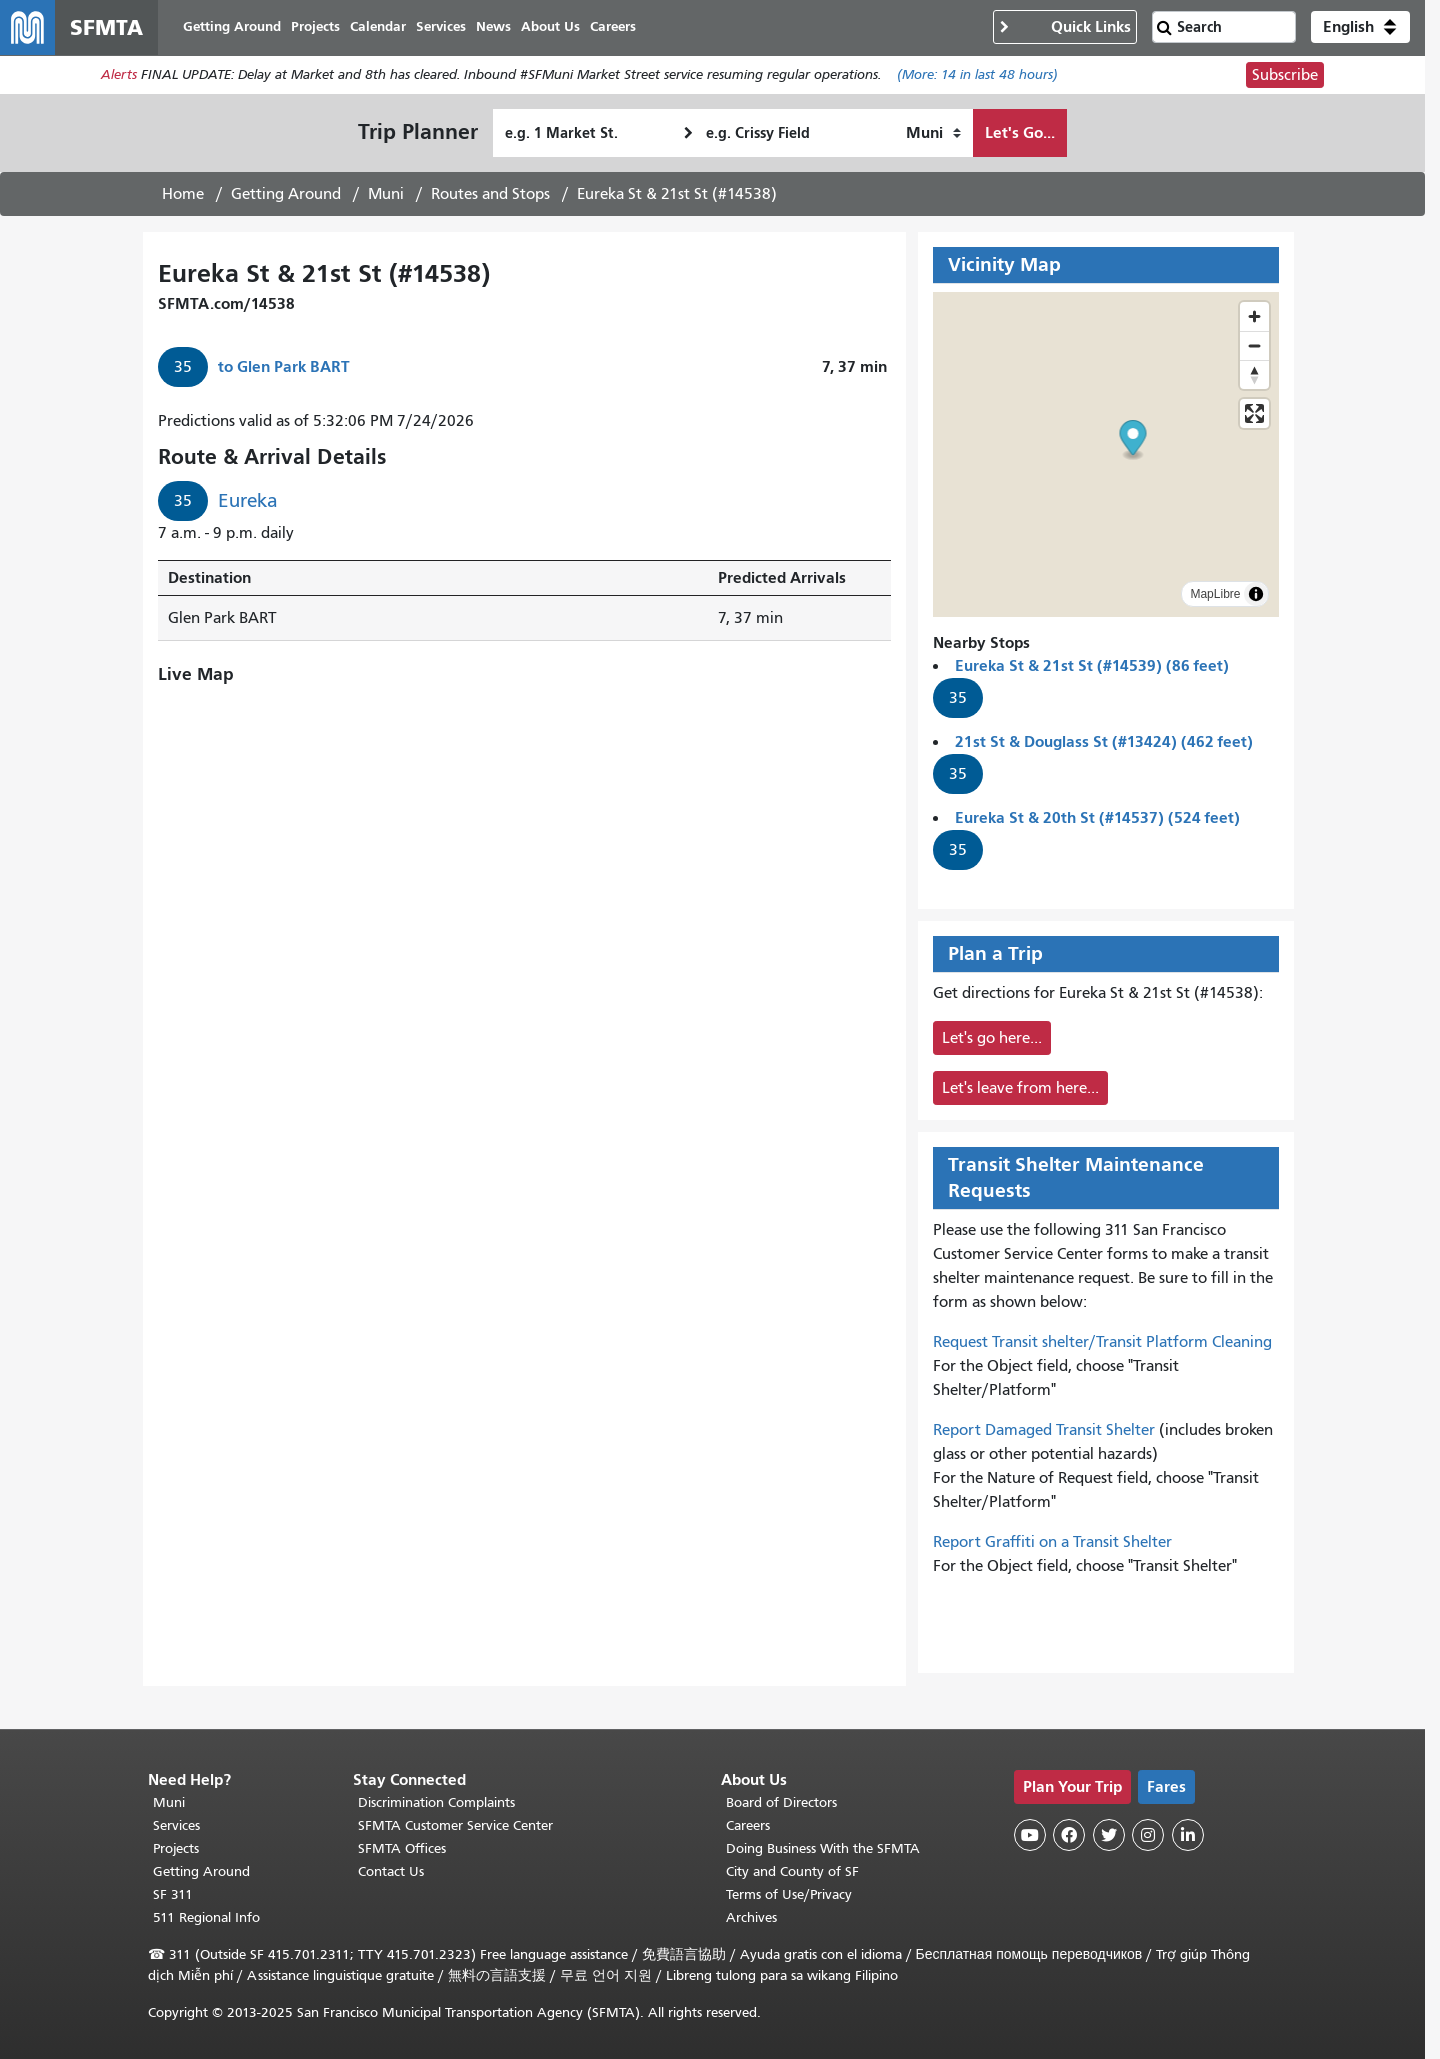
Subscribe (1285, 76)
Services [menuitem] (442, 27)
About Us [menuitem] (551, 27)
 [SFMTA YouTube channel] (1030, 1835)
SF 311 (173, 1894)
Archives (751, 1917)
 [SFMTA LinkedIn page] (1188, 1835)
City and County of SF (792, 1871)
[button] (1360, 28)
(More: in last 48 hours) (977, 76)
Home (183, 195)
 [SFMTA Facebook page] (1069, 1835)
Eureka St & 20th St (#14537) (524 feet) (1097, 818)
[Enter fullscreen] (1254, 414)
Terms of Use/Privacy (789, 1894)
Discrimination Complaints (436, 1802)
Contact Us (391, 1871)
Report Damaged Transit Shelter (1044, 1431)
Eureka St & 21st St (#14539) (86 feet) (1092, 666)
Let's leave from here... (1020, 1089)
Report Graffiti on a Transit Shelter (1052, 1543)
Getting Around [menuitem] (233, 27)
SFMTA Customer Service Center (455, 1825)
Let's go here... (992, 1039)
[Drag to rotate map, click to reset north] (1254, 375)
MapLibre (1215, 595)
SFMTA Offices (402, 1848)
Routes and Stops (490, 195)
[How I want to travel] (933, 134)
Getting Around (286, 195)
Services (176, 1825)
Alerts (119, 76)
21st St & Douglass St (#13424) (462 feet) (1104, 742)
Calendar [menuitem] (379, 27)
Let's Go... (1020, 133)
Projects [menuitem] (316, 27)
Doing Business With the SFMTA (823, 1848)
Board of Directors (781, 1802)
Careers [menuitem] (614, 27)
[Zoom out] (1254, 346)
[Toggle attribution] (1256, 595)
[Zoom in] (1254, 317)
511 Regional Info (206, 1917)
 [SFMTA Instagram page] (1148, 1835)
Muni (386, 195)
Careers (748, 1825)
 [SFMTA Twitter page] (1109, 1835)
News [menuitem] (494, 27)
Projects (176, 1848)
